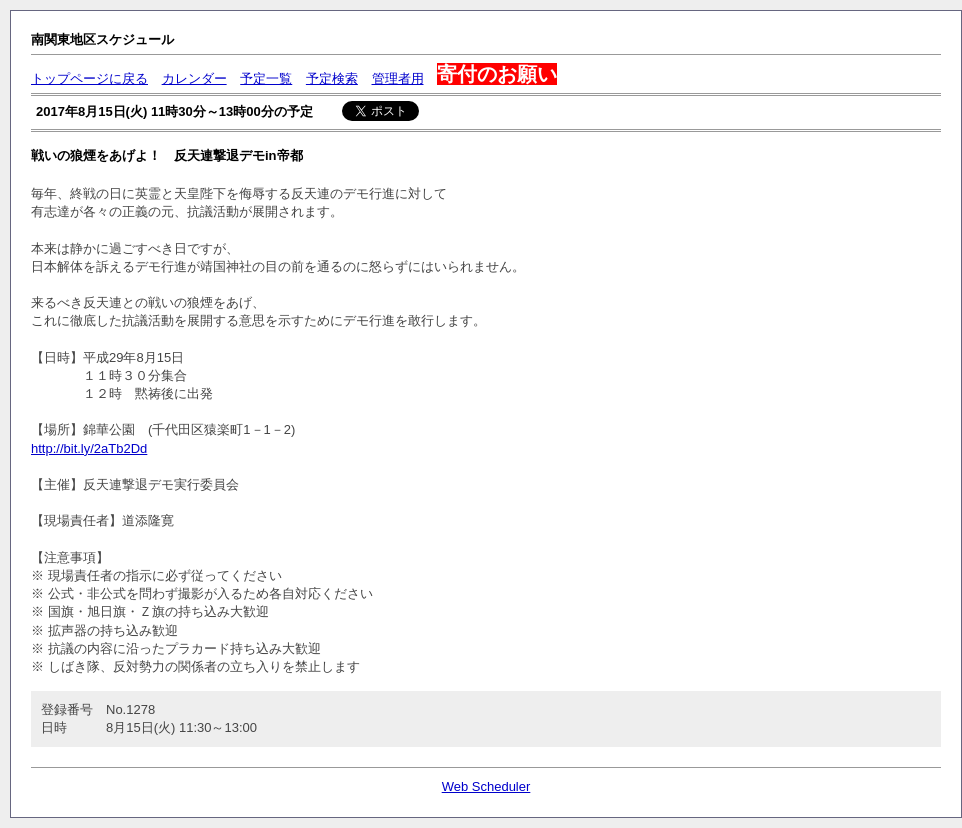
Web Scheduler (486, 786)
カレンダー (194, 78)
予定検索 (332, 78)
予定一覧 (266, 78)
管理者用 (398, 78)
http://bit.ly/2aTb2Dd (89, 448)
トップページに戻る (89, 78)
